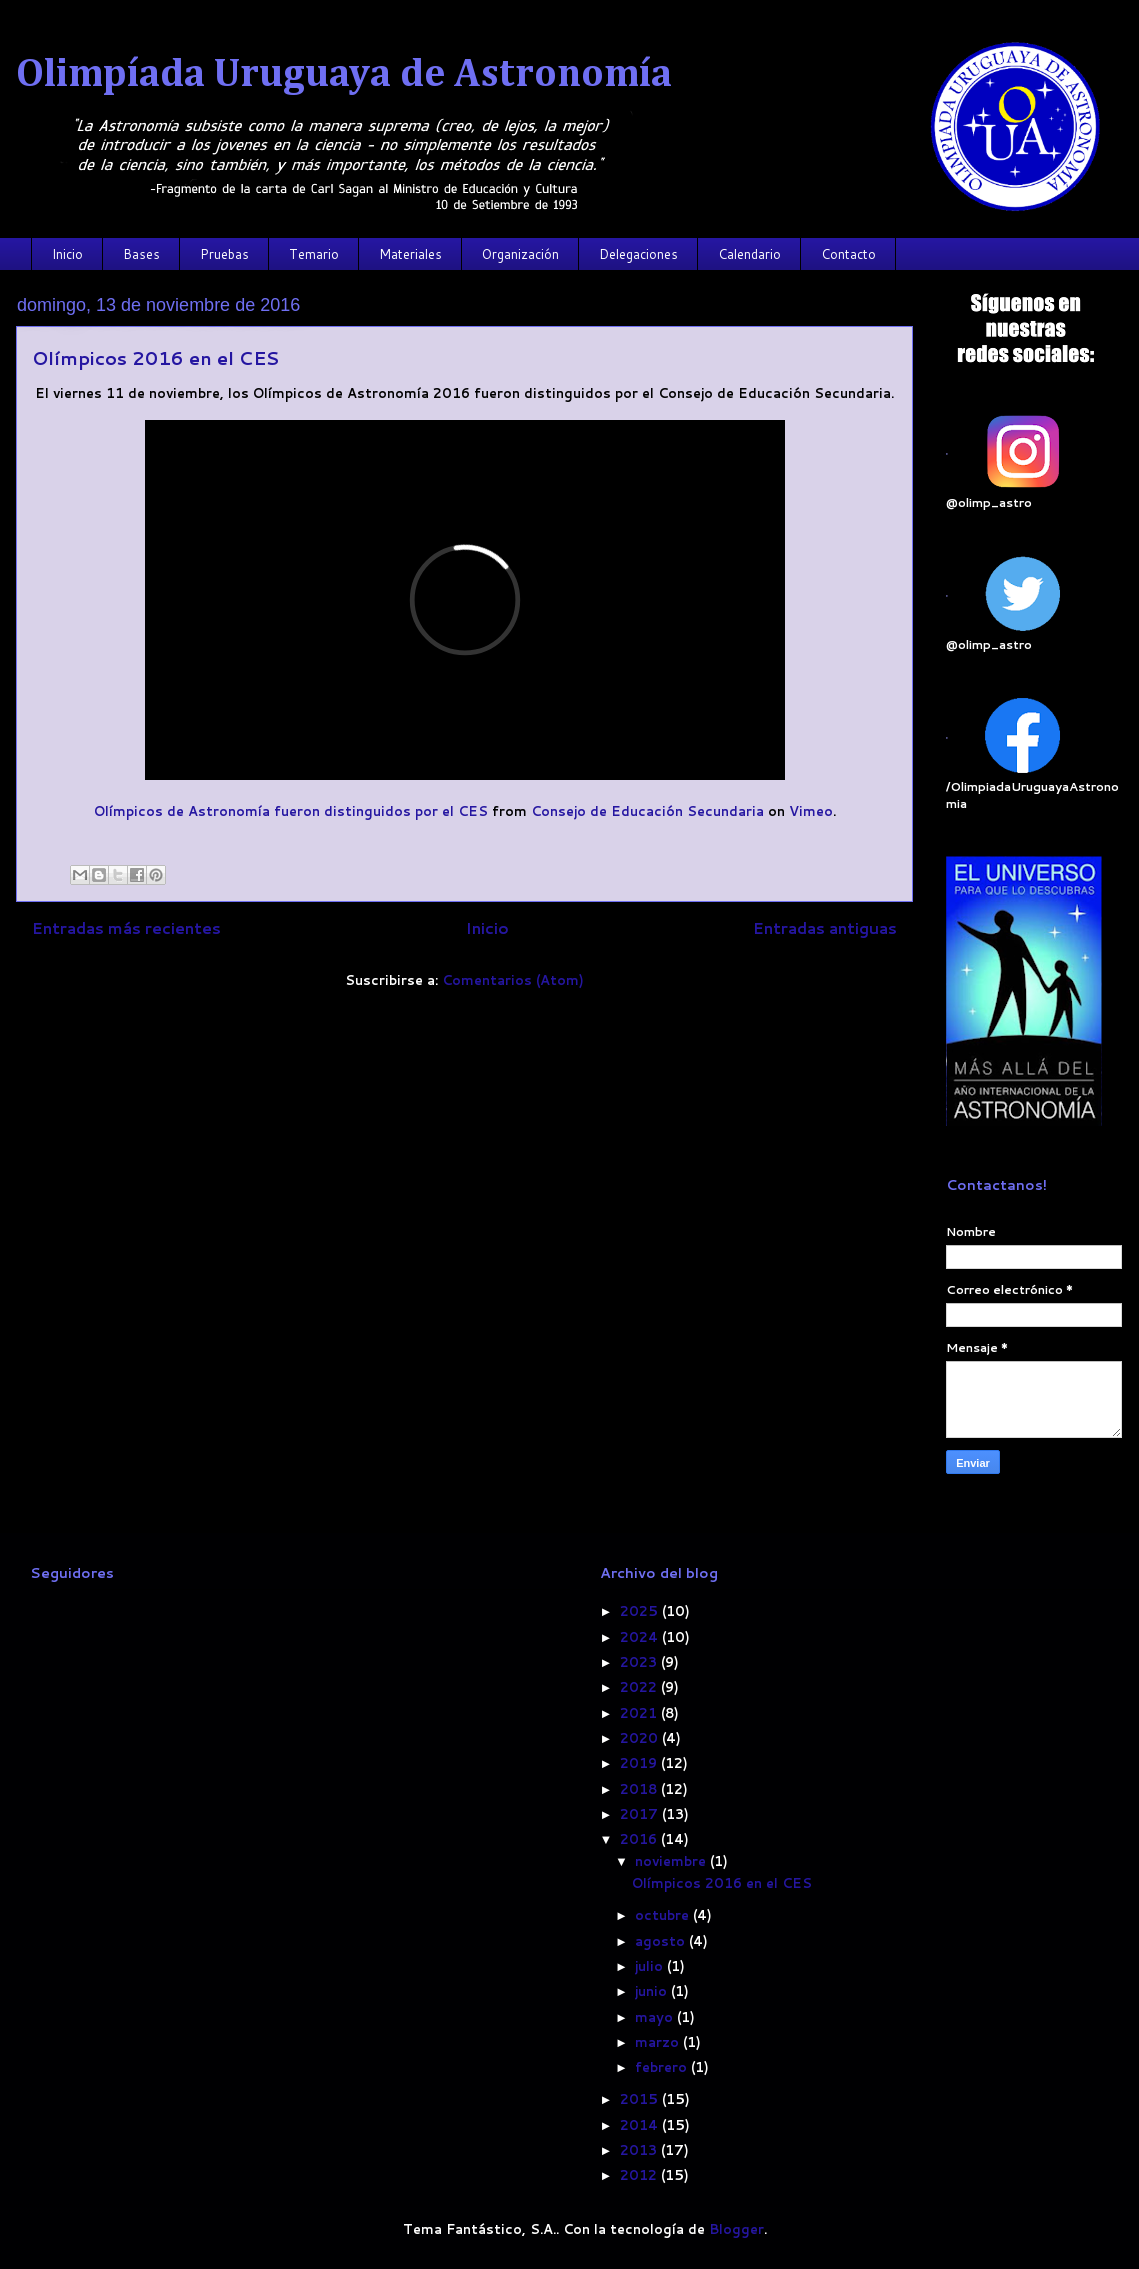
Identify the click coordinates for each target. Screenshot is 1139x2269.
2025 (641, 1611)
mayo (656, 2017)
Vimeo (811, 811)
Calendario (749, 254)
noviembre (672, 1861)
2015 (641, 2099)
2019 (640, 1763)
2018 (640, 1789)
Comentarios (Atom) (513, 980)
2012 (640, 2175)
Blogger (736, 2229)
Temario (314, 254)
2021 (640, 1713)
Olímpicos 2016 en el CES (155, 358)
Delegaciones (638, 254)
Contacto (848, 254)
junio (653, 1991)
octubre (664, 1915)
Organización (520, 254)
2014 (641, 2125)
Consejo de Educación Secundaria (647, 811)
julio (651, 1966)
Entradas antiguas (825, 928)
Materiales (410, 254)
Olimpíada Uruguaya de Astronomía (344, 75)
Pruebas (224, 254)
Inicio (67, 254)
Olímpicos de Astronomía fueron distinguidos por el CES (291, 811)
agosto (662, 1941)
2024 (641, 1637)
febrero (663, 2067)
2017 (641, 1814)
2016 (640, 1839)
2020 (641, 1738)
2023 (640, 1662)
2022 (640, 1687)
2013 (640, 2150)
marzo (659, 2042)
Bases (141, 254)
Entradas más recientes (126, 928)
